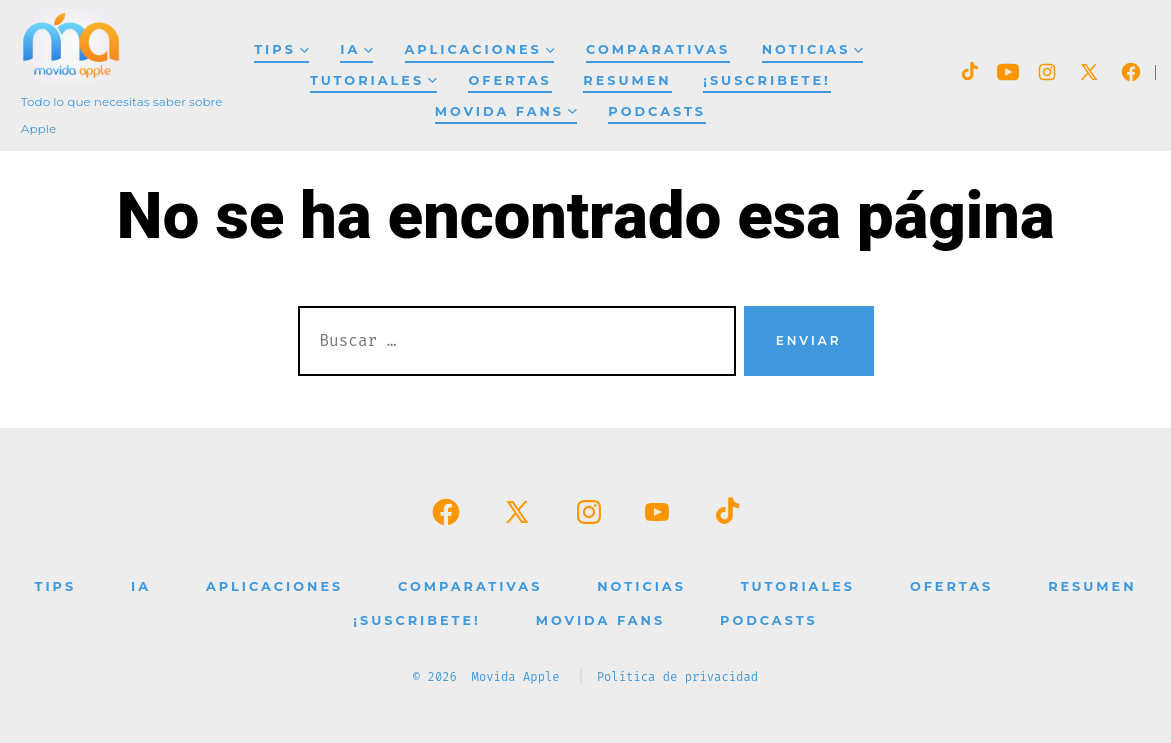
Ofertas (509, 80)
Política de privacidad (678, 677)
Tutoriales (373, 80)
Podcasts (657, 111)
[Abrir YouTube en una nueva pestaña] (1008, 72)
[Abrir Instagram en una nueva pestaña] (1047, 72)
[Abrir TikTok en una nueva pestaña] (968, 72)
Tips (281, 49)
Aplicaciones (480, 49)
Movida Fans (506, 111)
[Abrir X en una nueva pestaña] (1089, 72)
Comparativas (658, 49)
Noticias (812, 49)
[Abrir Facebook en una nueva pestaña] (1131, 72)
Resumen (627, 80)
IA (356, 49)
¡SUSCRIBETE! (767, 80)
